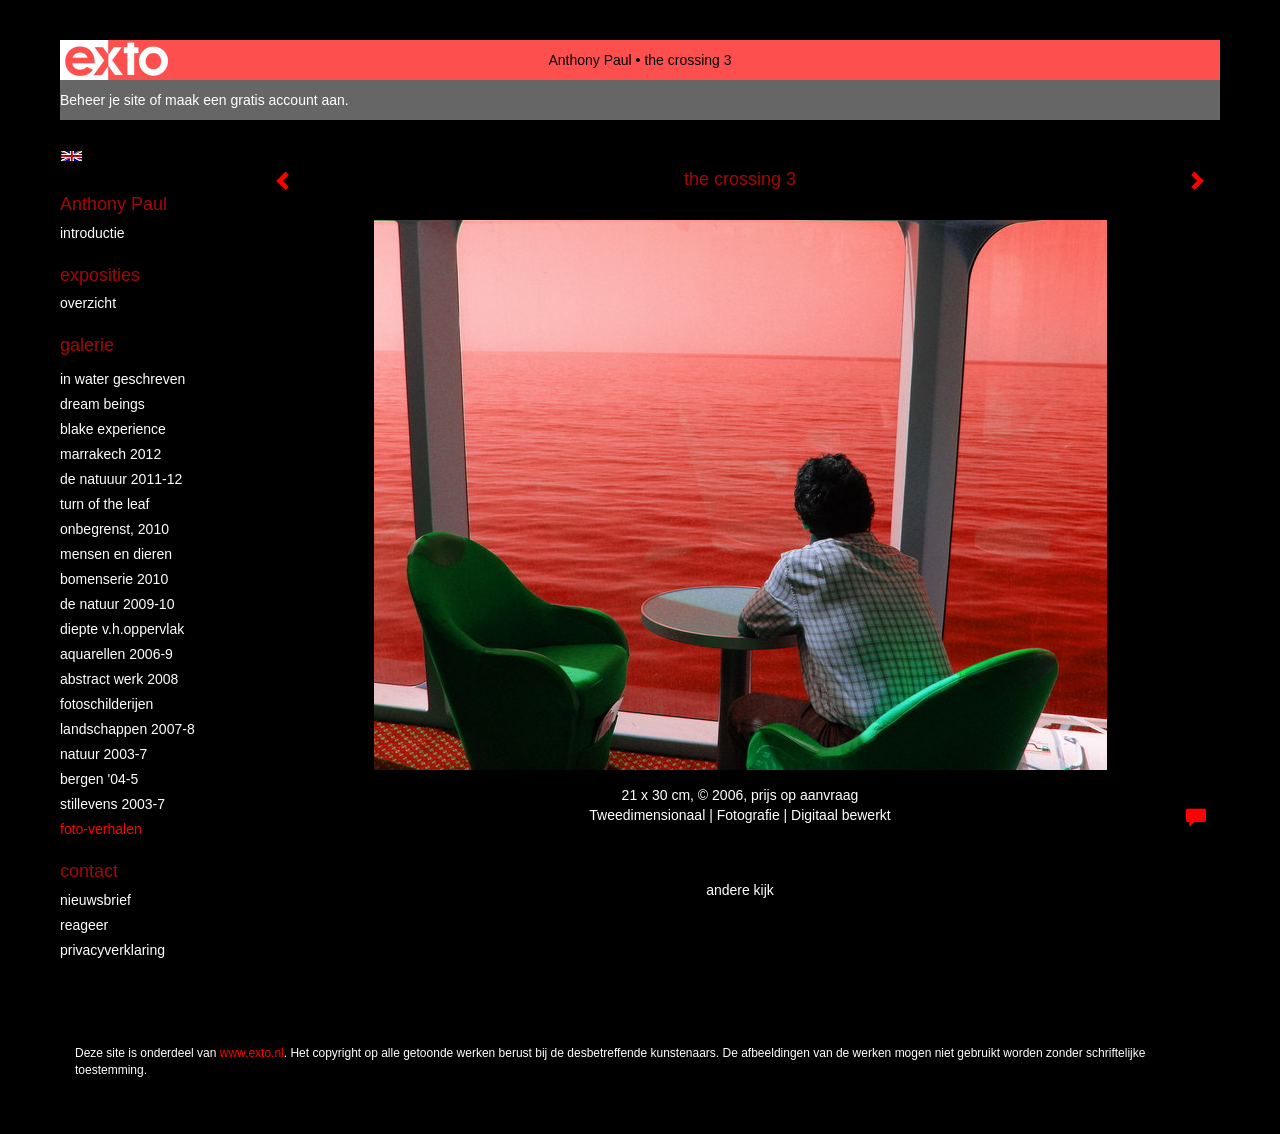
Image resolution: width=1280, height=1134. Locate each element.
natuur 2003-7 (103, 754)
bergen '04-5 (99, 779)
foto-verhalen (101, 829)
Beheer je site (103, 100)
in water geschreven (122, 379)
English (71, 156)
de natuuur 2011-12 (121, 479)
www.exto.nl (252, 1053)
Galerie (87, 345)
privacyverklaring (112, 950)
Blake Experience (113, 429)
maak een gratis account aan (255, 100)
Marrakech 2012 (110, 454)
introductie (92, 233)
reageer (84, 925)
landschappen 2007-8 (127, 729)
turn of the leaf (105, 504)
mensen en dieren (116, 554)
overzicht (88, 303)
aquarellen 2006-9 (116, 654)
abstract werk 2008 (119, 679)
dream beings (102, 404)
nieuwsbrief (95, 900)
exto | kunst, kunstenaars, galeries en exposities (116, 60)
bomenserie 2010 (114, 579)
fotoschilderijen (106, 704)
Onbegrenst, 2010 (114, 529)
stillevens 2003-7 (112, 804)
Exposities (100, 275)
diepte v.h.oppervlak (122, 629)
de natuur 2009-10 (117, 604)
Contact (89, 871)
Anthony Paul (589, 60)
